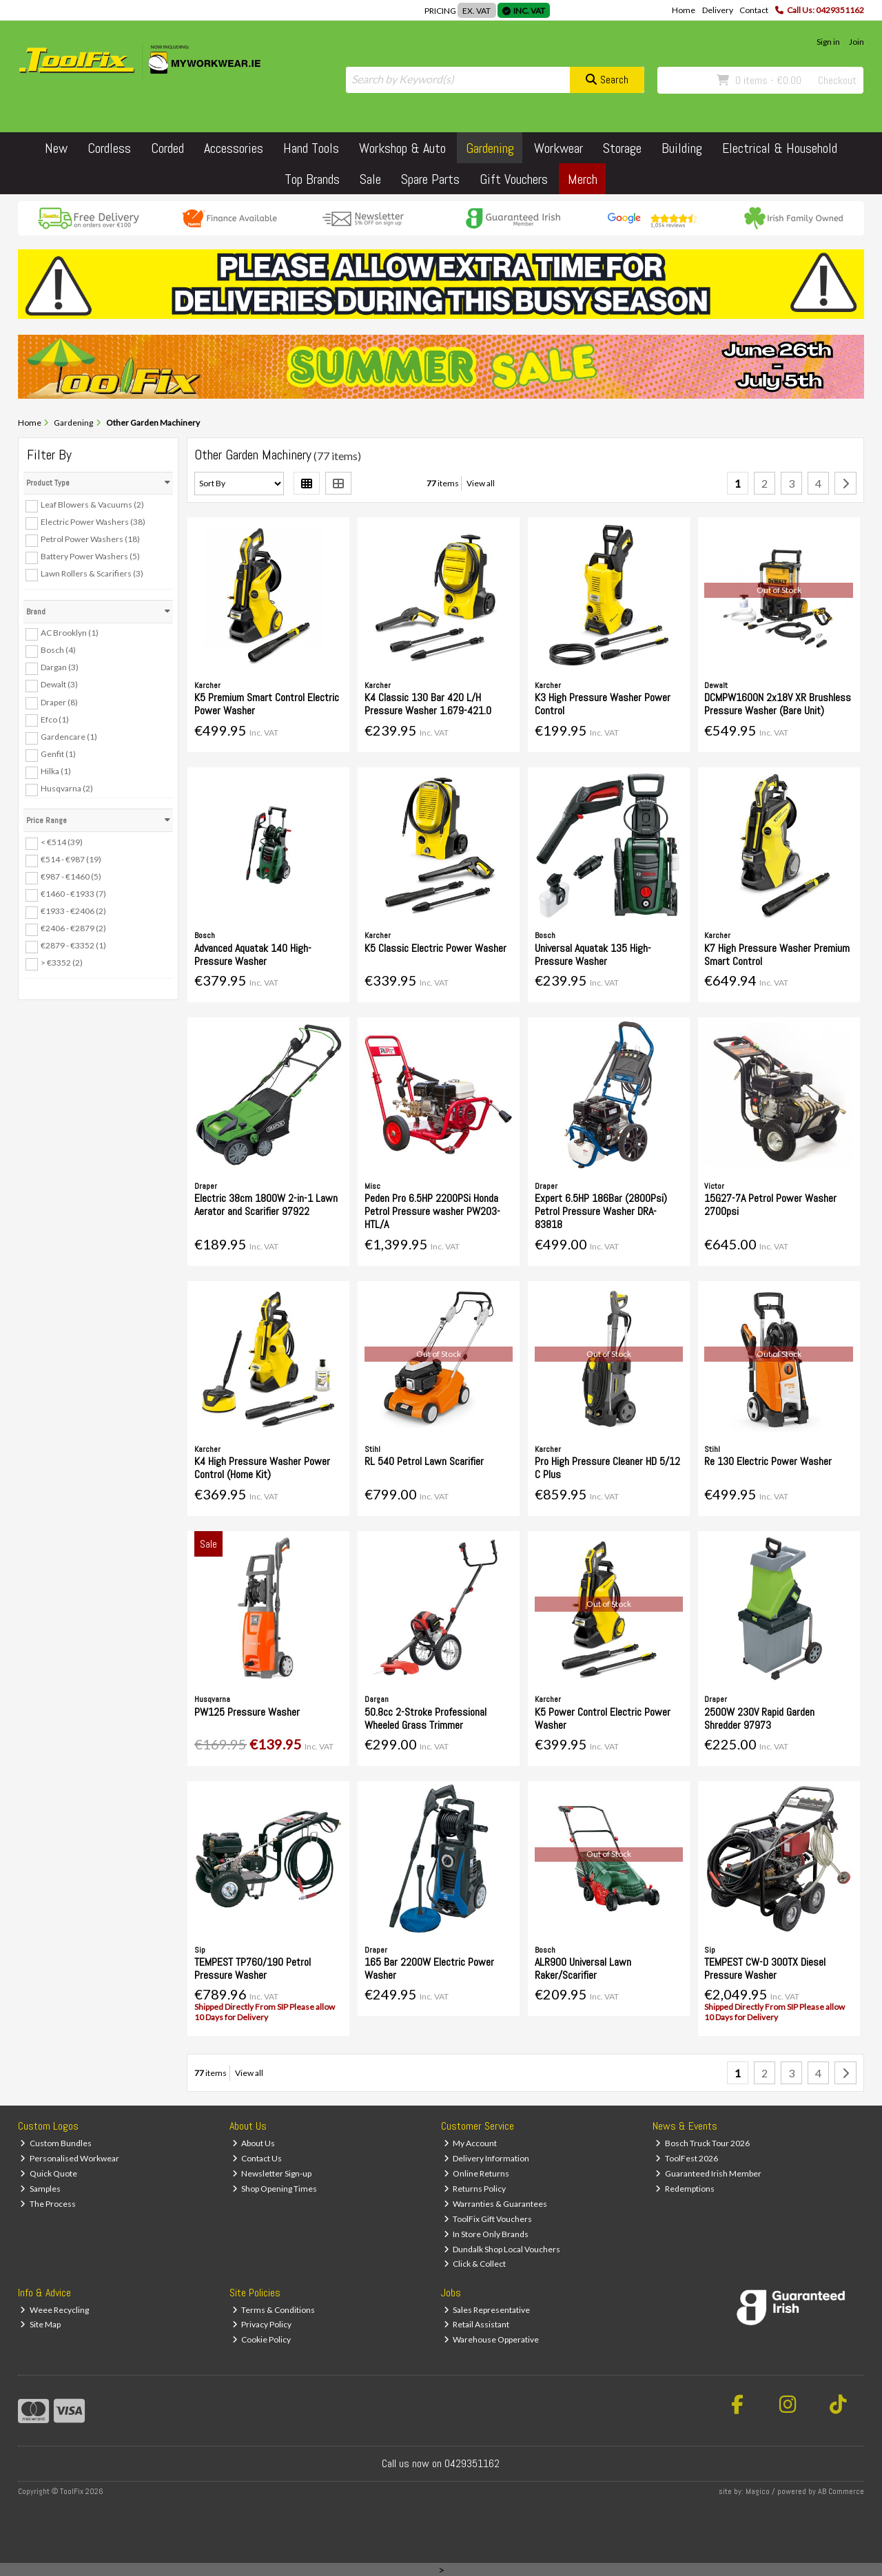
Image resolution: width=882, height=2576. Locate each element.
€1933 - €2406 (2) (73, 911)
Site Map (40, 2324)
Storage (622, 148)
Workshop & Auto (402, 148)
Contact (753, 10)
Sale (370, 179)
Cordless (109, 148)
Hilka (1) (56, 771)
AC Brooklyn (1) (70, 632)
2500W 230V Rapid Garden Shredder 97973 (759, 1718)
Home (683, 10)
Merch (582, 179)
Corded (167, 148)
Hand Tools (311, 148)
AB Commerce (841, 2491)
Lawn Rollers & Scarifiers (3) (92, 573)
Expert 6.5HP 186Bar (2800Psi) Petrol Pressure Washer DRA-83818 (601, 1211)
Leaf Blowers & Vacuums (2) (92, 504)
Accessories (233, 148)
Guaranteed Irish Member (708, 2173)
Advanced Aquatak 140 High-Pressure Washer (252, 954)
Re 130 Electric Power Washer (768, 1461)
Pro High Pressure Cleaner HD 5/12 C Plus (607, 1468)
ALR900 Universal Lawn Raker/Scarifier (583, 1968)
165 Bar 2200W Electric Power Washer (429, 1968)
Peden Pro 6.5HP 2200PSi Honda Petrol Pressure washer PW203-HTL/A (432, 1211)
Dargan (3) (60, 667)
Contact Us (257, 2158)
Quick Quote (48, 2173)
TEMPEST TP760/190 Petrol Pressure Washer (252, 1968)
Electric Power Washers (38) (93, 522)
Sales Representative (487, 2310)
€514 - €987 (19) (71, 859)
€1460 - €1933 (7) (73, 894)
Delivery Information (487, 2158)
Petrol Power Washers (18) (90, 539)
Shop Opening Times (275, 2188)
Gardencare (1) (69, 736)
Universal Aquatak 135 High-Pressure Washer (593, 954)
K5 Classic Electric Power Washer (435, 948)
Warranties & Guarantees (496, 2204)
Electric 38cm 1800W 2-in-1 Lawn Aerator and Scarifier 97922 (266, 1204)
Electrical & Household (779, 148)
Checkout (837, 80)
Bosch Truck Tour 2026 (702, 2143)
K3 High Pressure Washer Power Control (602, 704)
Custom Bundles (56, 2143)
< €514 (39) (62, 842)
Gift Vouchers (514, 179)
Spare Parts (430, 179)
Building (682, 148)
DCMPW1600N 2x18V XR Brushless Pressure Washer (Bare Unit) (777, 704)
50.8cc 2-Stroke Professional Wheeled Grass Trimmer (425, 1718)
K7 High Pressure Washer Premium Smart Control (777, 954)
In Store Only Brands (486, 2234)
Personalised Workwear (69, 2158)
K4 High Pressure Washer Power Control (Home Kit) (262, 1468)
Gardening (490, 148)
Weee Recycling (54, 2310)
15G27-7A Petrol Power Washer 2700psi (770, 1204)
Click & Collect (475, 2263)
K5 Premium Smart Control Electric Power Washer (266, 704)
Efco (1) (55, 719)
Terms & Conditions (274, 2310)
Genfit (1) (58, 754)
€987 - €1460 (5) (71, 876)
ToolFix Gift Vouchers (488, 2219)
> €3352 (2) (62, 962)
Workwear (558, 148)
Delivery (717, 10)
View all (480, 483)
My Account (471, 2143)
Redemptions (685, 2188)
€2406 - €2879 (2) (73, 928)
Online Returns (477, 2173)
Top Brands (312, 179)
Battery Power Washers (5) (90, 556)
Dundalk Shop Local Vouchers (502, 2249)
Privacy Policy (262, 2324)
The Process (48, 2204)
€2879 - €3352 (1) (73, 945)
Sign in (828, 42)
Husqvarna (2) (67, 788)
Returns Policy (475, 2188)
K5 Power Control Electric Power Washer (602, 1718)
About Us (254, 2143)
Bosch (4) (58, 650)
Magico (758, 2491)
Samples (40, 2188)
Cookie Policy (261, 2339)
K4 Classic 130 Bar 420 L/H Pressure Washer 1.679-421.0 (428, 704)
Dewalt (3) (59, 684)
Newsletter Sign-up (272, 2173)
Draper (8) (59, 701)
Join (856, 42)
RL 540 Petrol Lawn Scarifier (424, 1461)
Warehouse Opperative (492, 2339)
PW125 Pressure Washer (247, 1712)
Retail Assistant (477, 2324)
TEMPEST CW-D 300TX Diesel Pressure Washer (764, 1968)
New (56, 148)
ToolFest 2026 (686, 2158)
